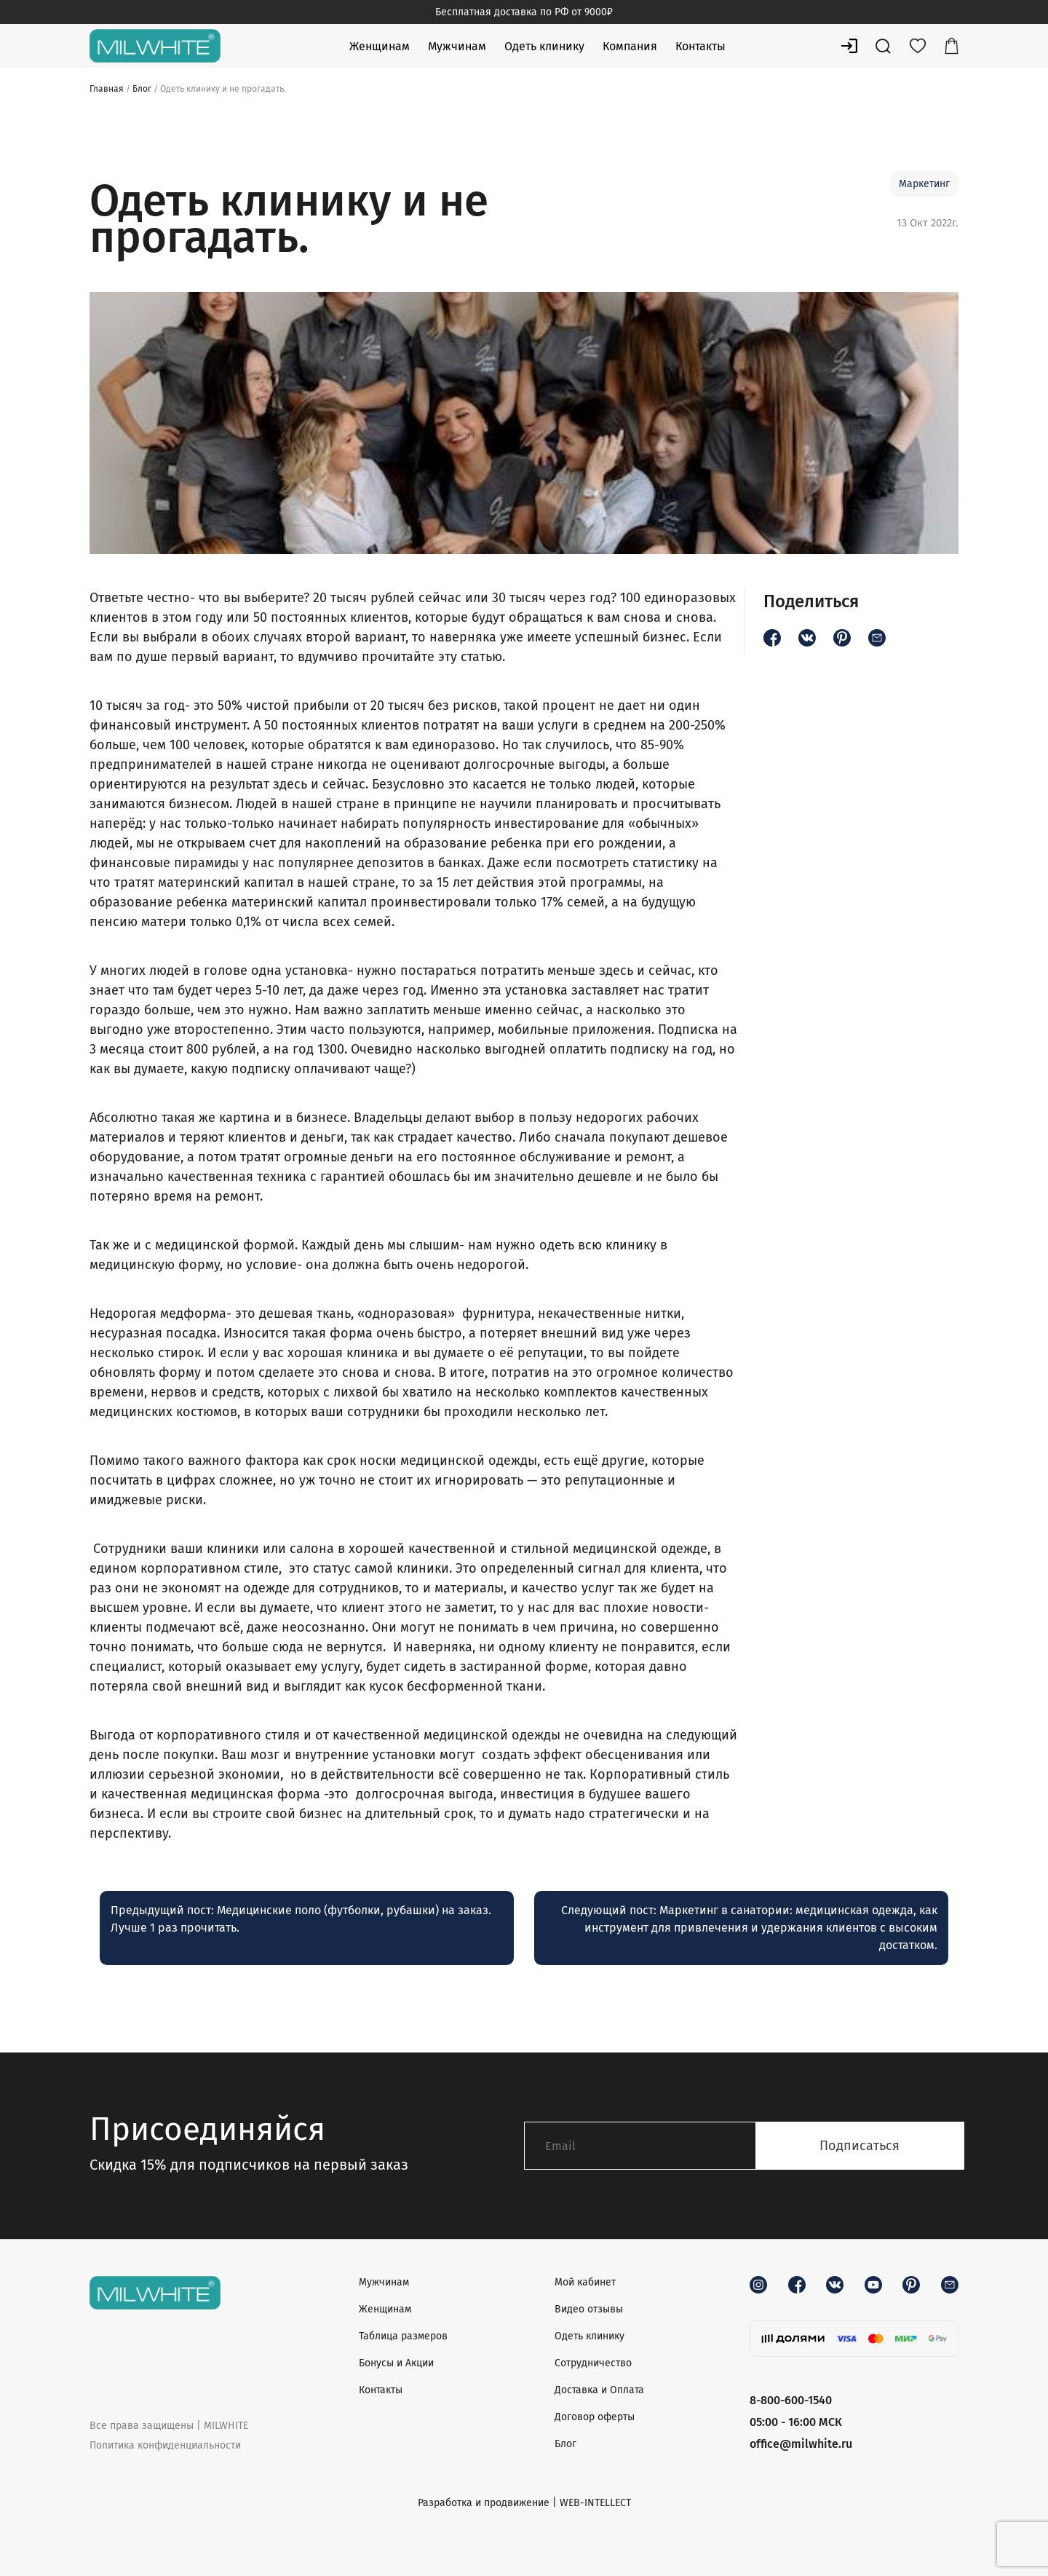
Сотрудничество (593, 2363)
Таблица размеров (403, 2336)
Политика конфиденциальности (165, 2445)
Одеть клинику (544, 46)
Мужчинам (457, 46)
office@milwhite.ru (801, 2444)
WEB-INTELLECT (595, 2503)
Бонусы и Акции (396, 2363)
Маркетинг (924, 184)
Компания (630, 46)
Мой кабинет (585, 2282)
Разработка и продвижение (483, 2503)
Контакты (700, 46)
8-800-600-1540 (791, 2400)
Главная (107, 89)
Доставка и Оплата (599, 2390)
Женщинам (379, 46)
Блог (141, 89)
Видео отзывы (589, 2309)
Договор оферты (595, 2417)
